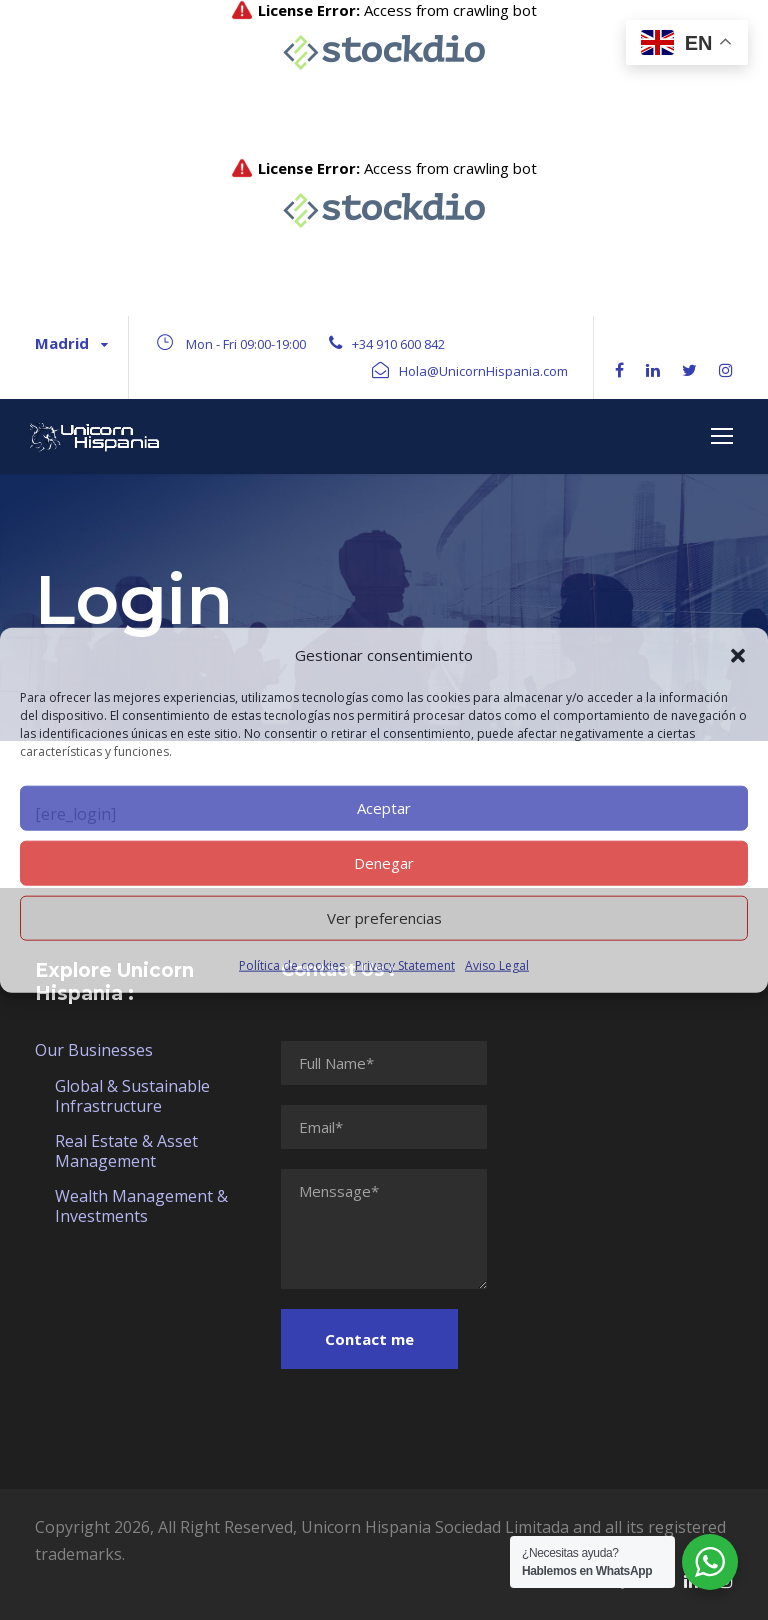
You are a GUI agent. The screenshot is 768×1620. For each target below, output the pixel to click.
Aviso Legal (497, 964)
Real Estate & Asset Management (126, 1151)
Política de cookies (292, 964)
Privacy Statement (405, 964)
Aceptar (384, 808)
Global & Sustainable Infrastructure (132, 1096)
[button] (738, 655)
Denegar (384, 863)
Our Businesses (94, 1050)
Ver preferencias (384, 918)
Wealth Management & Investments (141, 1206)
